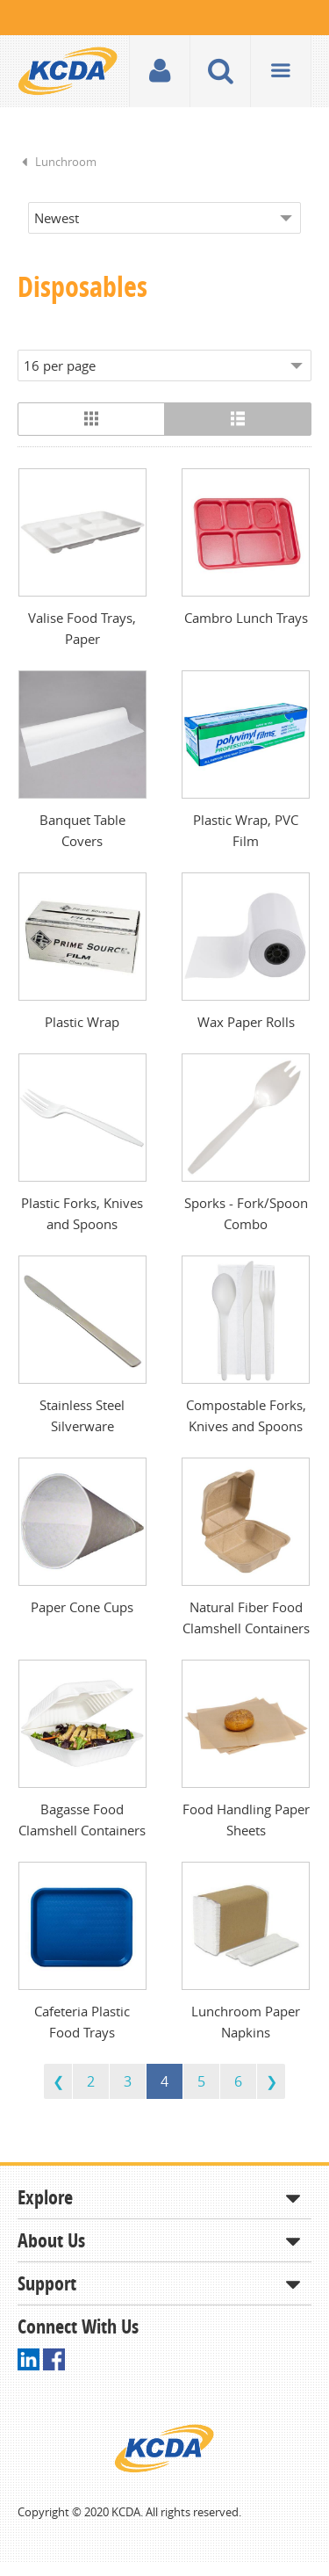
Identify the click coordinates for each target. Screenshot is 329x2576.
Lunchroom (66, 162)
